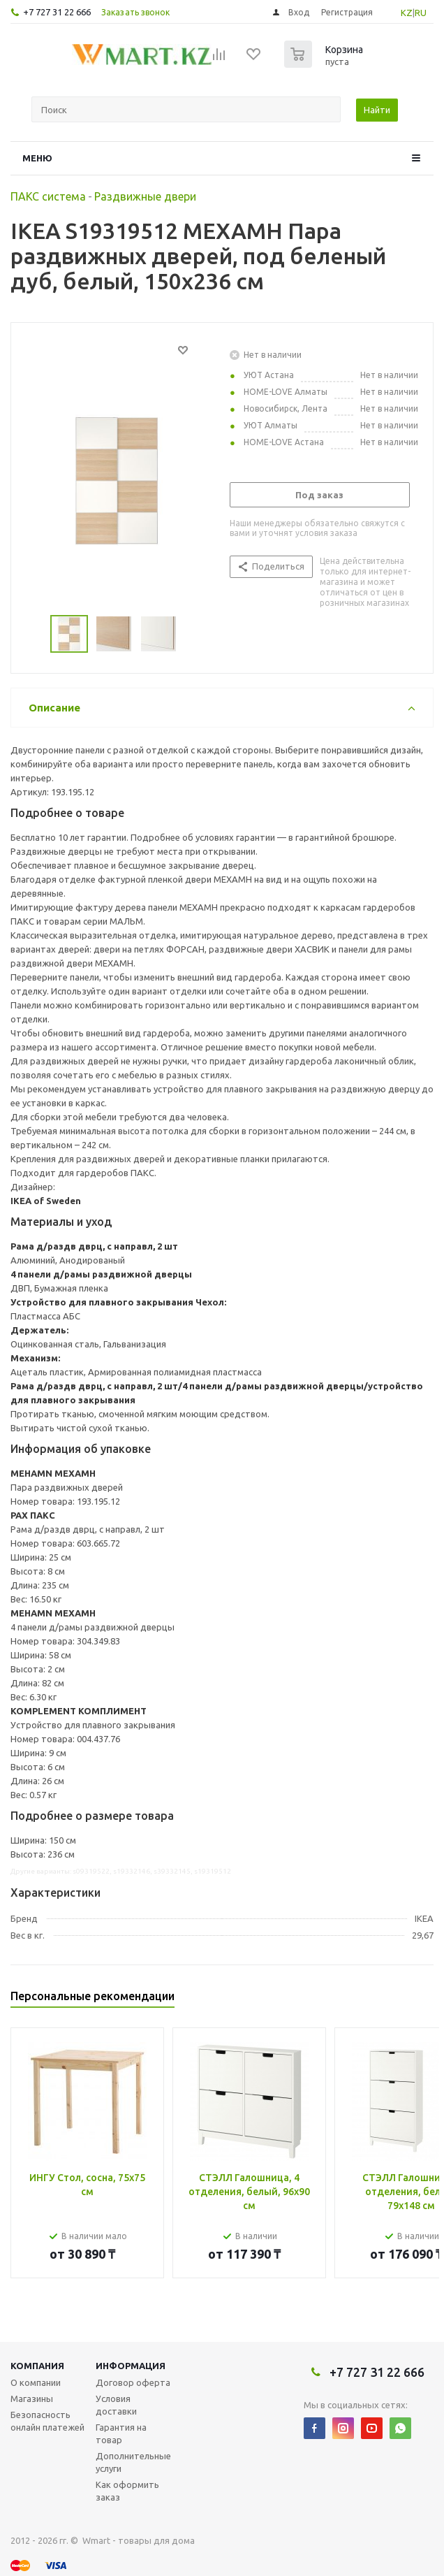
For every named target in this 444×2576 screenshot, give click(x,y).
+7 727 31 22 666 (57, 12)
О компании (35, 2382)
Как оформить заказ (127, 2491)
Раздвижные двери (145, 196)
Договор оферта (133, 2382)
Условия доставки (116, 2405)
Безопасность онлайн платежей (47, 2421)
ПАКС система (48, 196)
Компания (37, 2366)
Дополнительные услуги (133, 2462)
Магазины (31, 2398)
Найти (377, 110)
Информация (130, 2366)
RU (421, 12)
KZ (407, 12)
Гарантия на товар (121, 2433)
